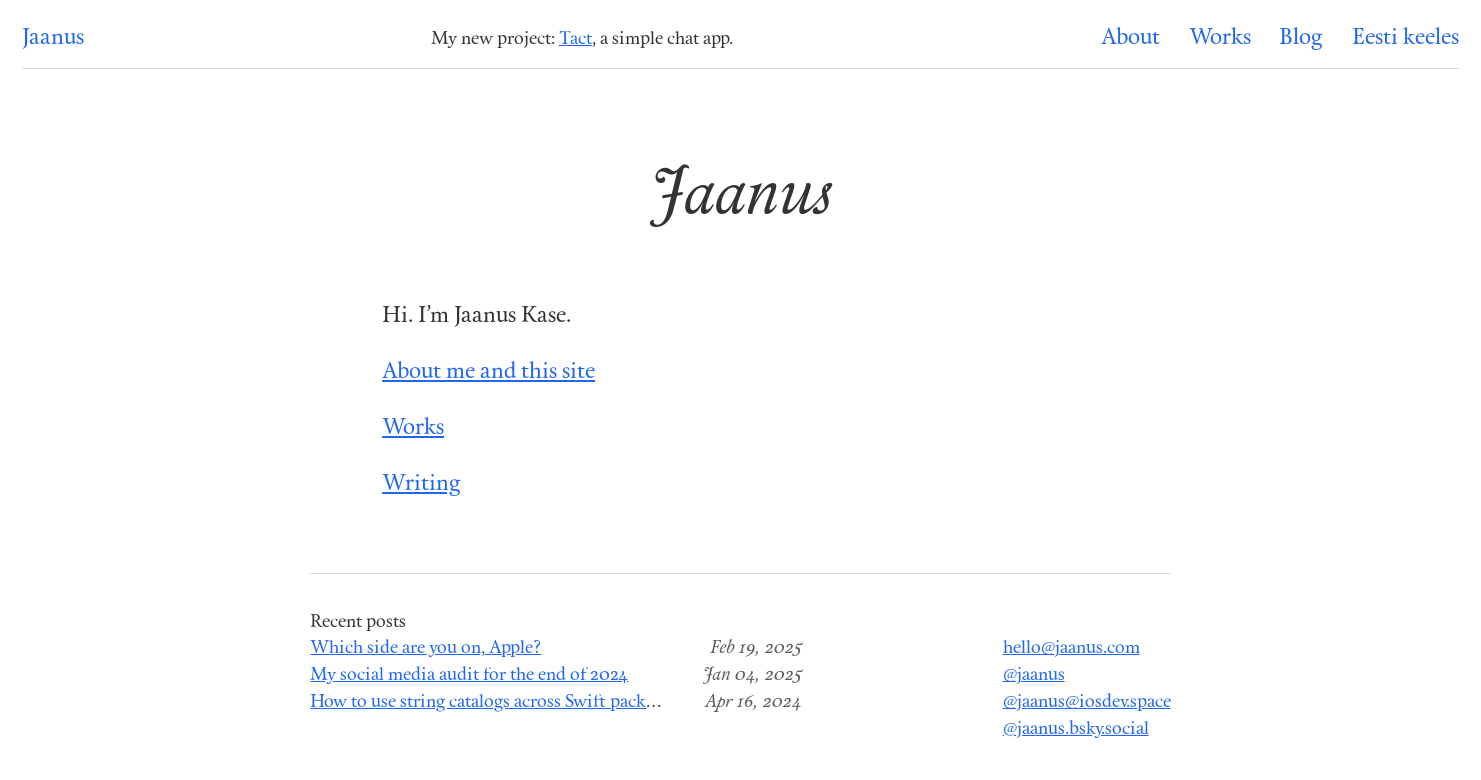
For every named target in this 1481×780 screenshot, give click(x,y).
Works (1220, 38)
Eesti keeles (1405, 38)
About (1130, 38)
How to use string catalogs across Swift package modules (525, 702)
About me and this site (488, 372)
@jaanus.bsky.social (1076, 729)
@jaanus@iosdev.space (1087, 702)
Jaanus (53, 38)
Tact (575, 39)
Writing (421, 484)
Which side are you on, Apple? (425, 648)
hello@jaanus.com (1071, 648)
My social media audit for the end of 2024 (469, 675)
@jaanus (1034, 675)
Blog (1301, 38)
